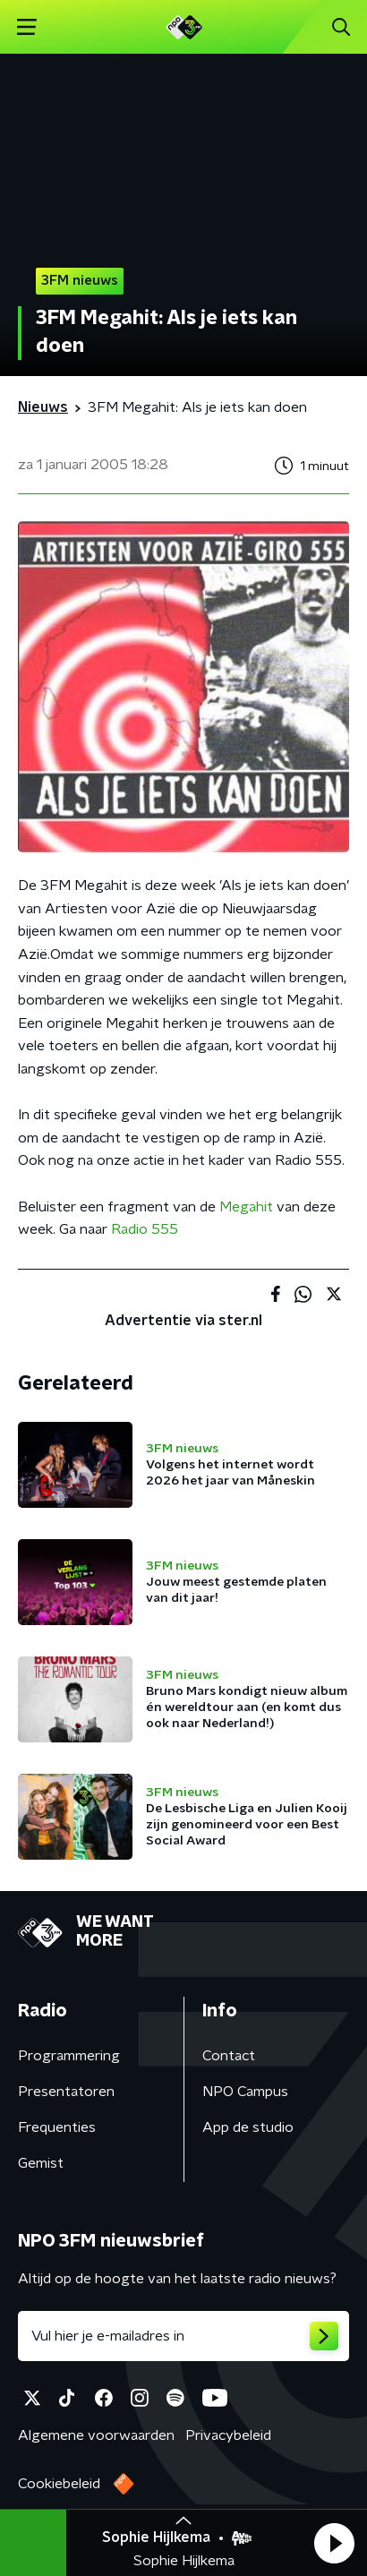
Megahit (246, 1207)
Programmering (69, 2056)
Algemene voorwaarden (96, 2435)
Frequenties (57, 2127)
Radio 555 (144, 1229)
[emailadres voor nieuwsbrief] (183, 2336)
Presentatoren (66, 2091)
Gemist (41, 2163)
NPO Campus (245, 2091)
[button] (334, 2543)
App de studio (248, 2127)
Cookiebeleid (59, 2484)
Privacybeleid (228, 2435)
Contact (228, 2056)
